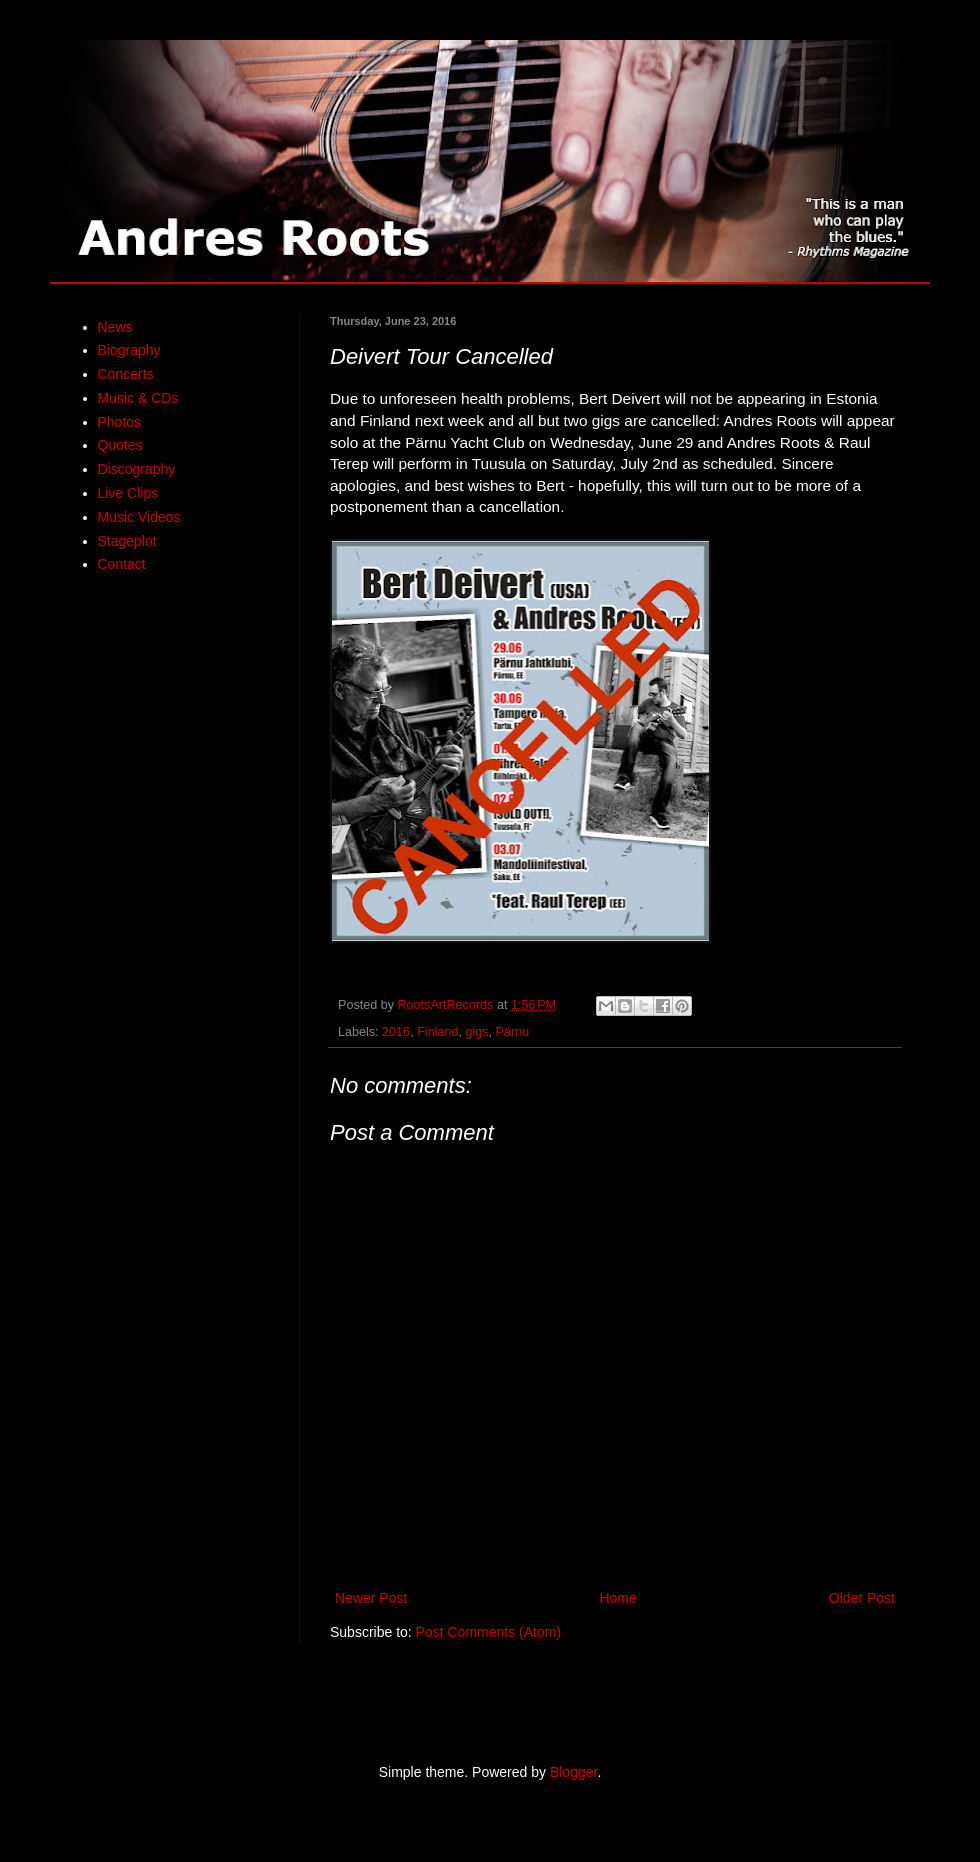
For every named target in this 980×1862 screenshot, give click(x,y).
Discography (137, 469)
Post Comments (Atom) (488, 1632)
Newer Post (371, 1598)
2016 (396, 1032)
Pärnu (513, 1032)
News (115, 327)
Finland (437, 1032)
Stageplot (127, 541)
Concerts (126, 374)
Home (617, 1598)
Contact (122, 564)
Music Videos (139, 517)
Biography (129, 350)
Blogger (573, 1772)
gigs (476, 1032)
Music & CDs (138, 398)
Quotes (120, 445)
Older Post (862, 1598)
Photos (120, 422)
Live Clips (128, 493)
